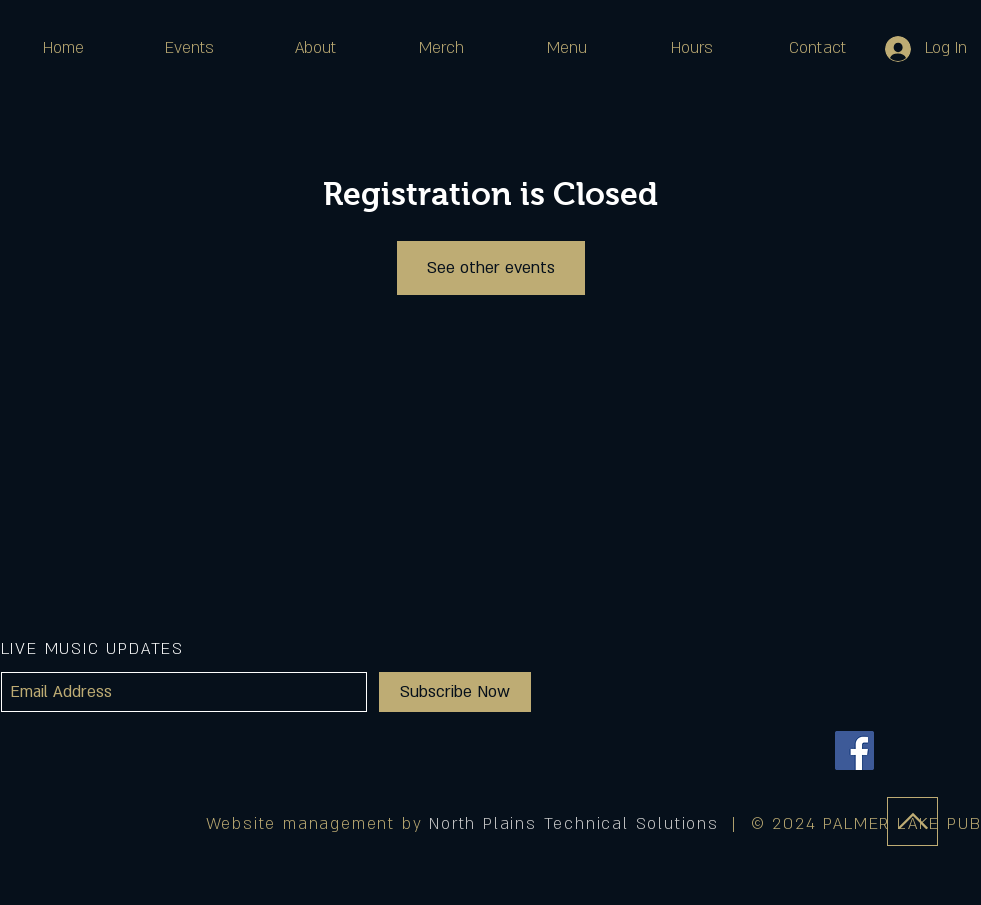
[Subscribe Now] (455, 692)
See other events (491, 268)
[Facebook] (854, 750)
